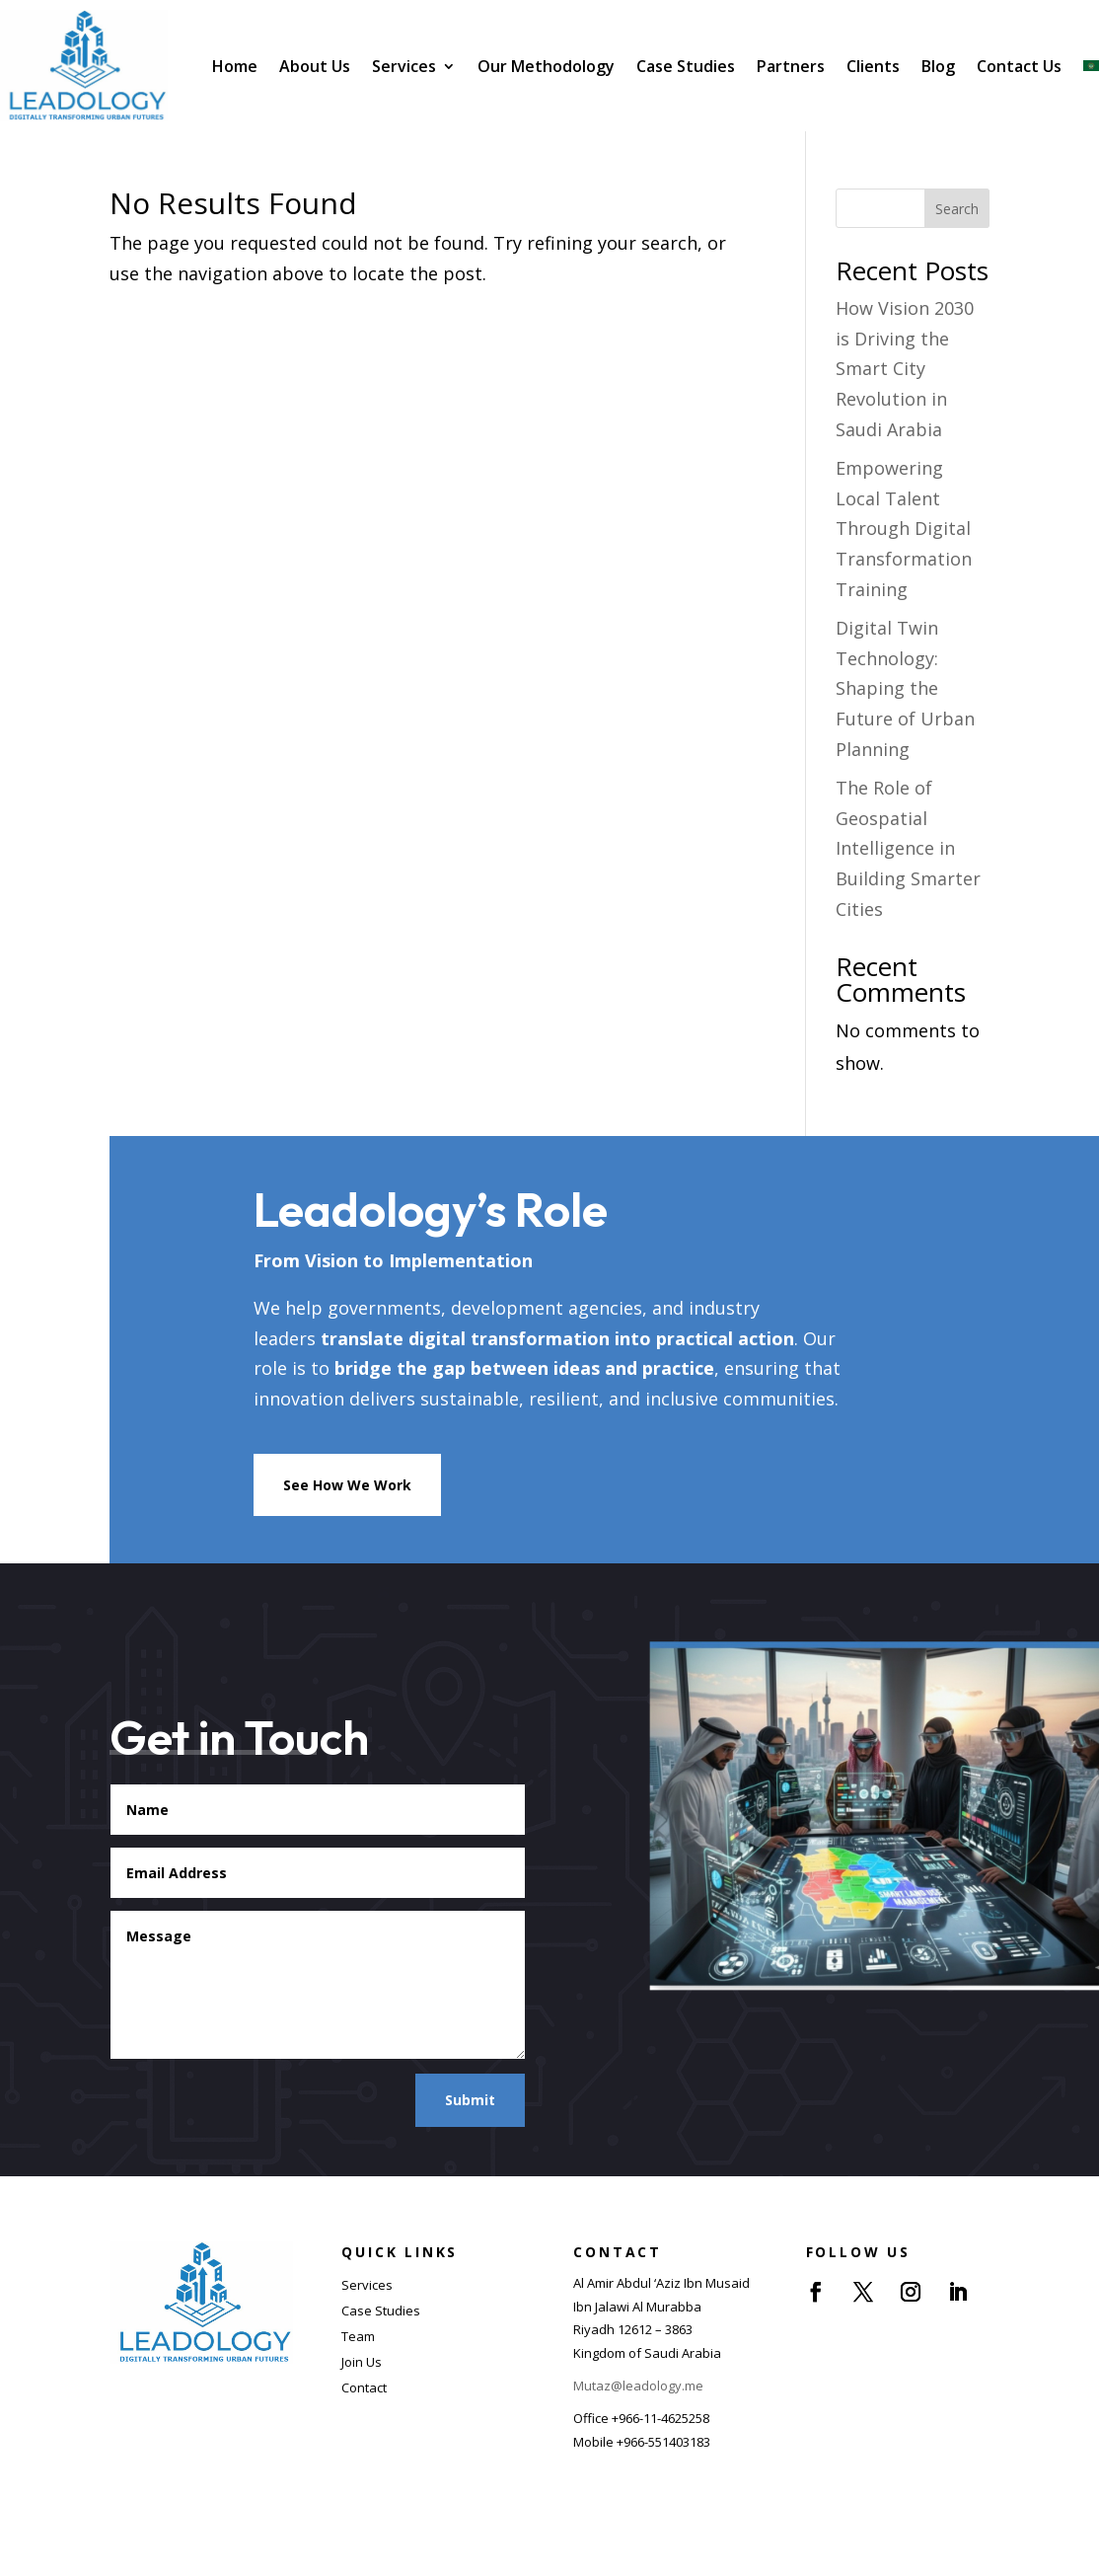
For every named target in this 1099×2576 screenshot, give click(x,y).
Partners (791, 66)
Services (404, 66)
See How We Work (347, 1485)
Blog (938, 66)
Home (234, 66)
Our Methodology (546, 66)
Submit (470, 2099)
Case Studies (685, 66)
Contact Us (1019, 66)
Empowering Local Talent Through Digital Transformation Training (904, 528)
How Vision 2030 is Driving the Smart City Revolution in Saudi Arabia (905, 368)
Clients (873, 66)
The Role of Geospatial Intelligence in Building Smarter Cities (908, 848)
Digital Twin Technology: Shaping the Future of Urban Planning (905, 688)
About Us (314, 66)
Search (957, 208)
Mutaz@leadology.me (638, 2385)
